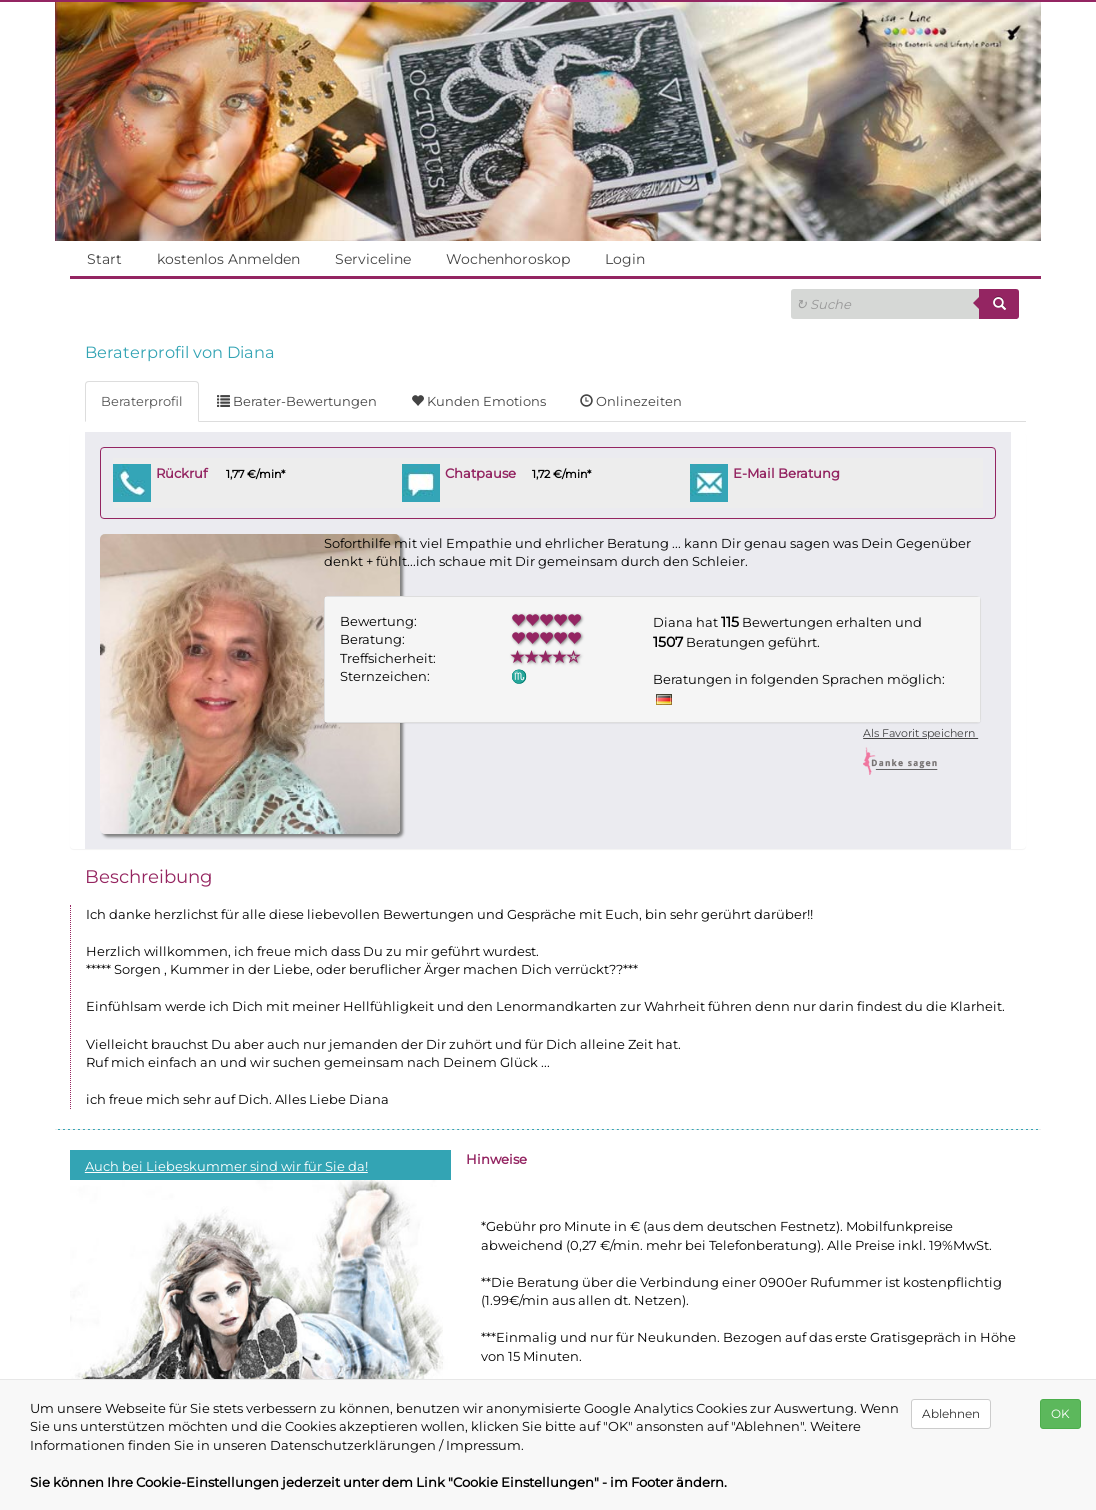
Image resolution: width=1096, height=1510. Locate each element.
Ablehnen (950, 1413)
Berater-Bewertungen (296, 401)
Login (625, 259)
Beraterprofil (141, 401)
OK (1060, 1413)
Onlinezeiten (627, 401)
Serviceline (373, 259)
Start (104, 259)
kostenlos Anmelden (228, 259)
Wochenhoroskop (508, 259)
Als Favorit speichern (919, 733)
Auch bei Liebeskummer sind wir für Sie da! (226, 1166)
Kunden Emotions (477, 401)
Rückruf (183, 473)
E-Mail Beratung (787, 473)
